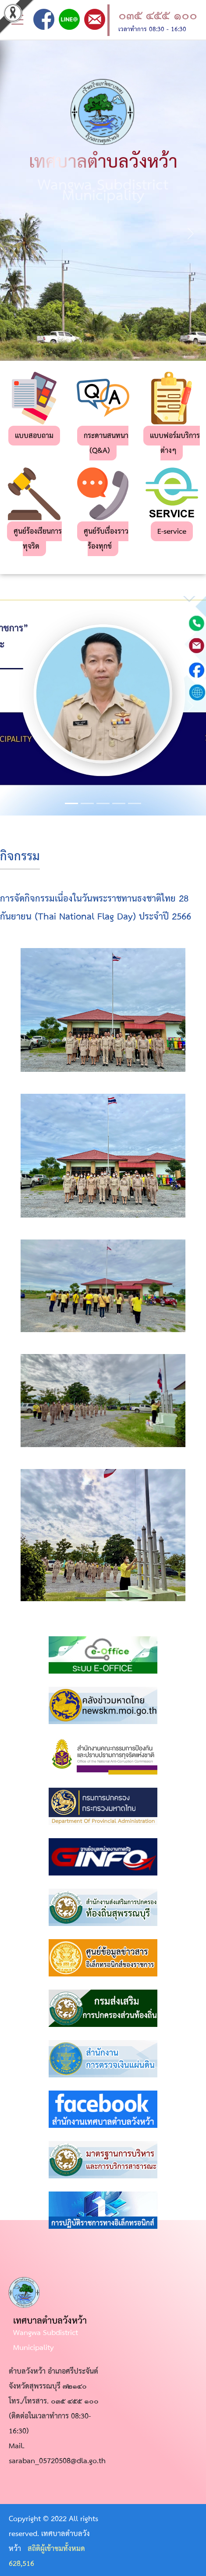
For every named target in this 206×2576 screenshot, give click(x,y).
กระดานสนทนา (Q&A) (106, 443)
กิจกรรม (20, 857)
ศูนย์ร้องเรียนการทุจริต (38, 539)
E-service (171, 532)
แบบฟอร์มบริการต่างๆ (175, 443)
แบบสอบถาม (34, 436)
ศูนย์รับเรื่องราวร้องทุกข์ (106, 539)
